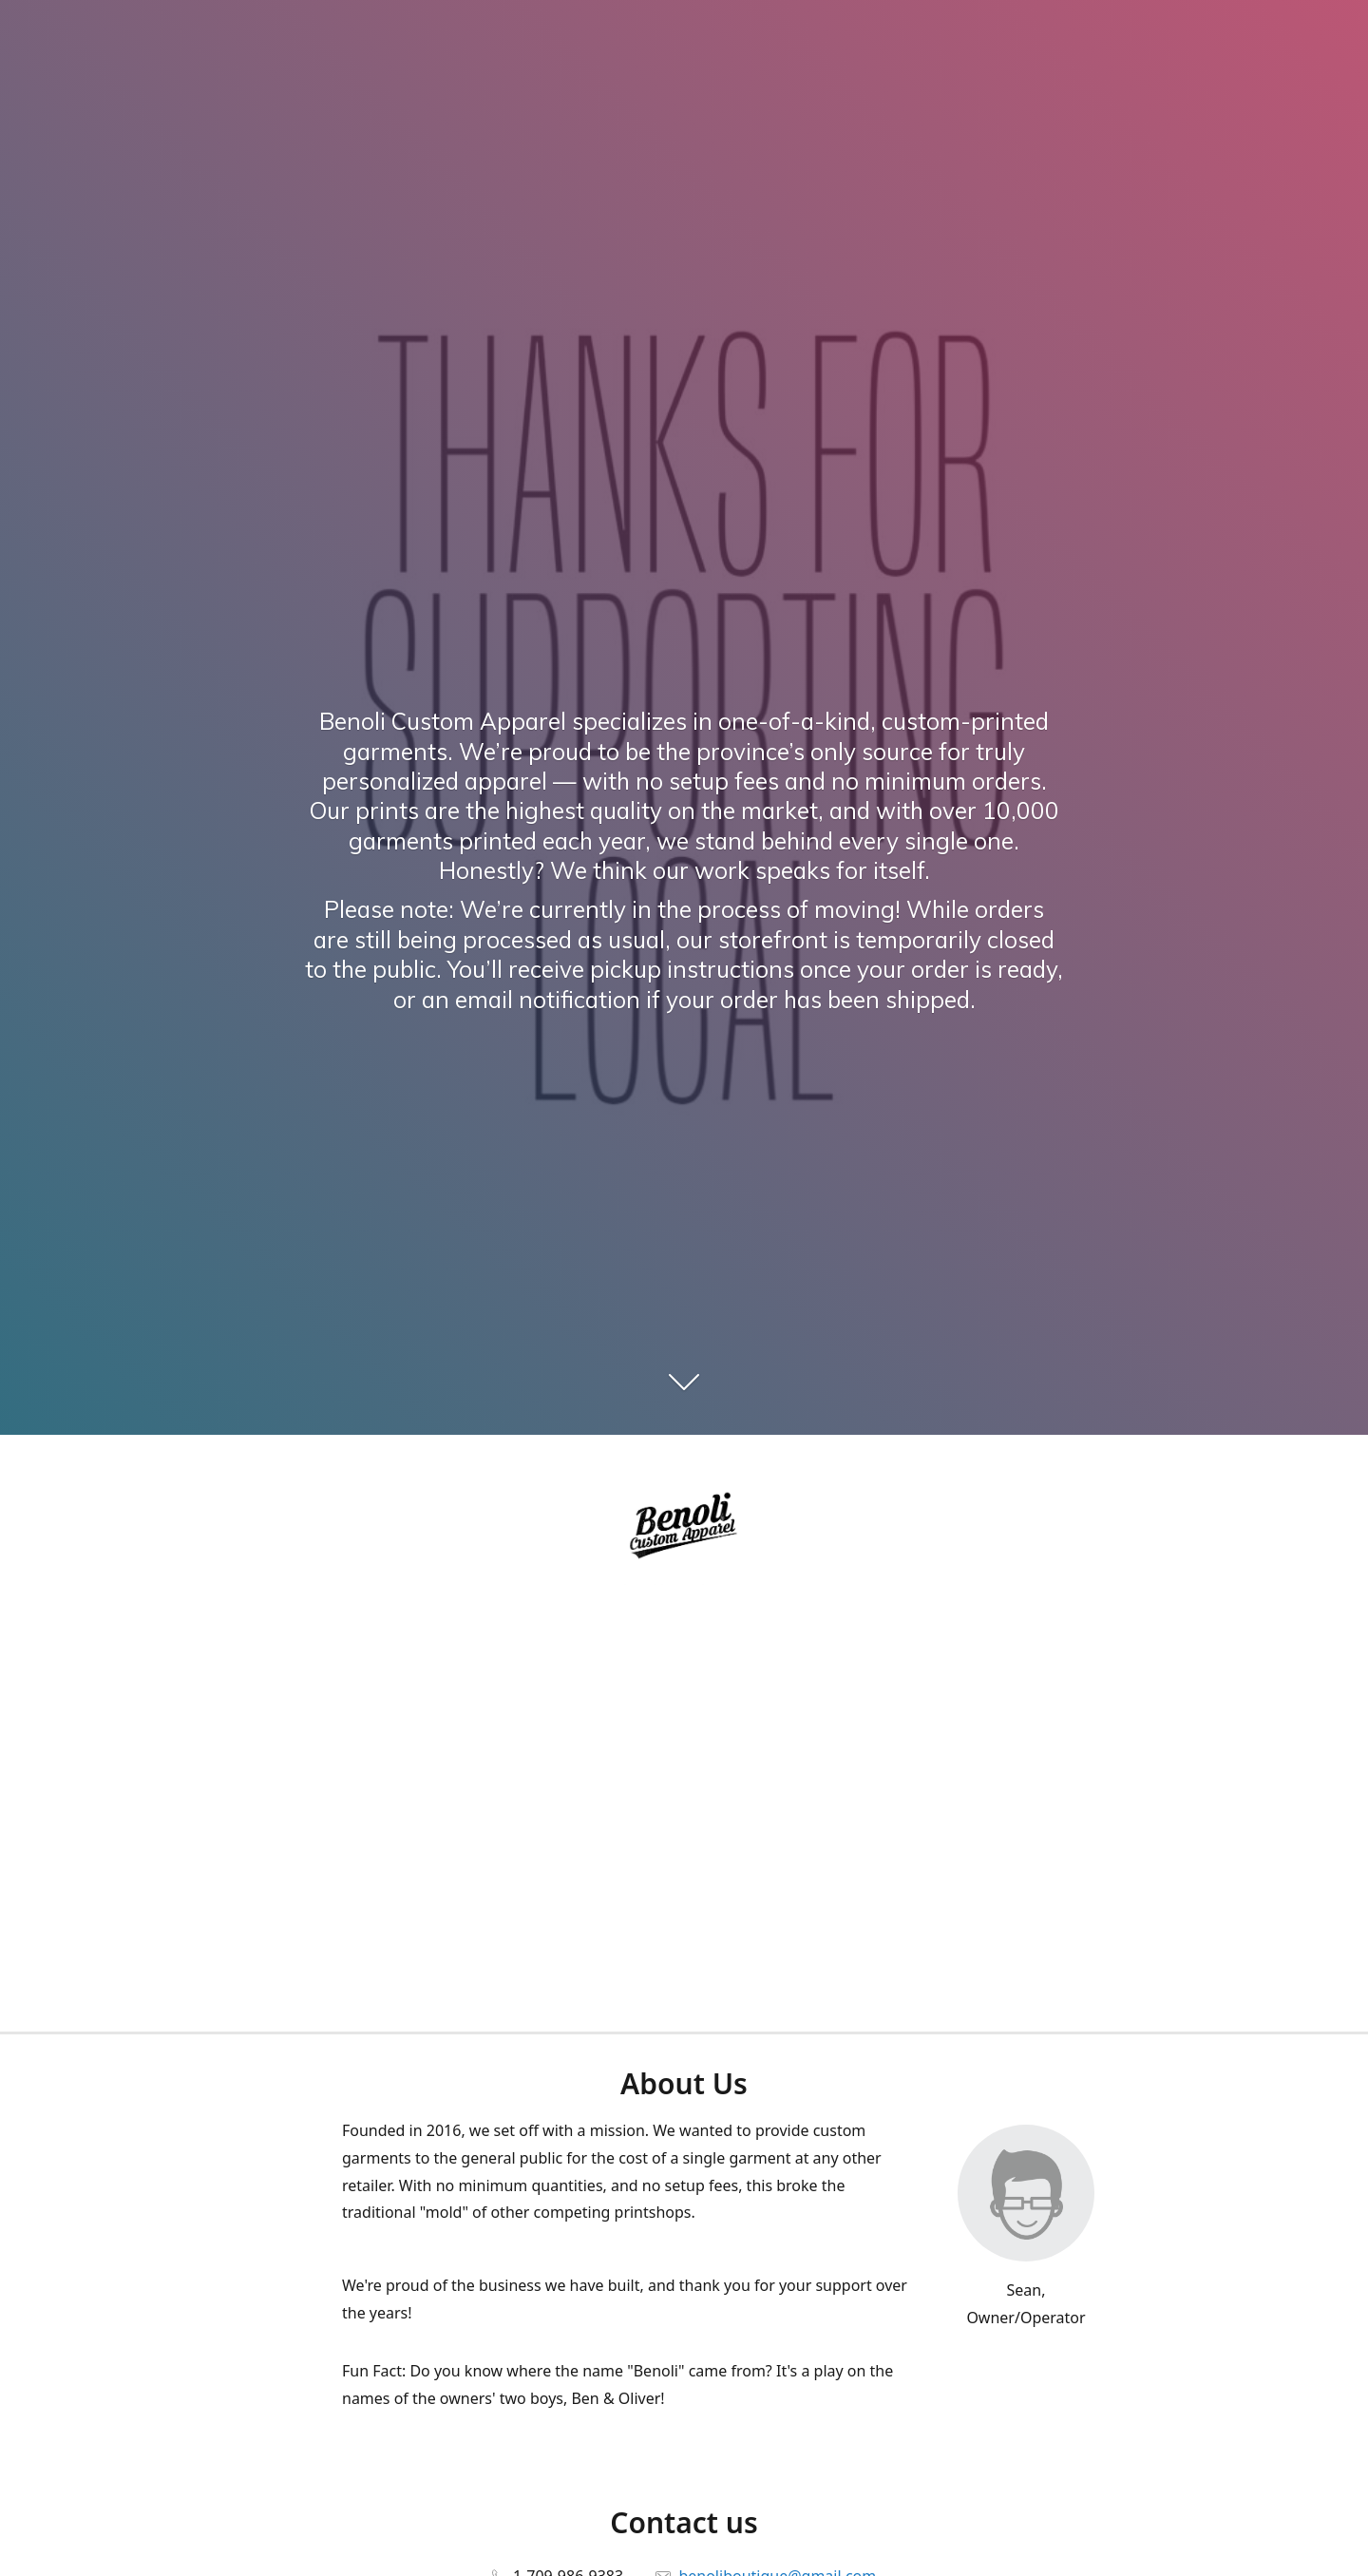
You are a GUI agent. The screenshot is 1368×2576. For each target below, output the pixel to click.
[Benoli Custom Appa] (684, 1528)
